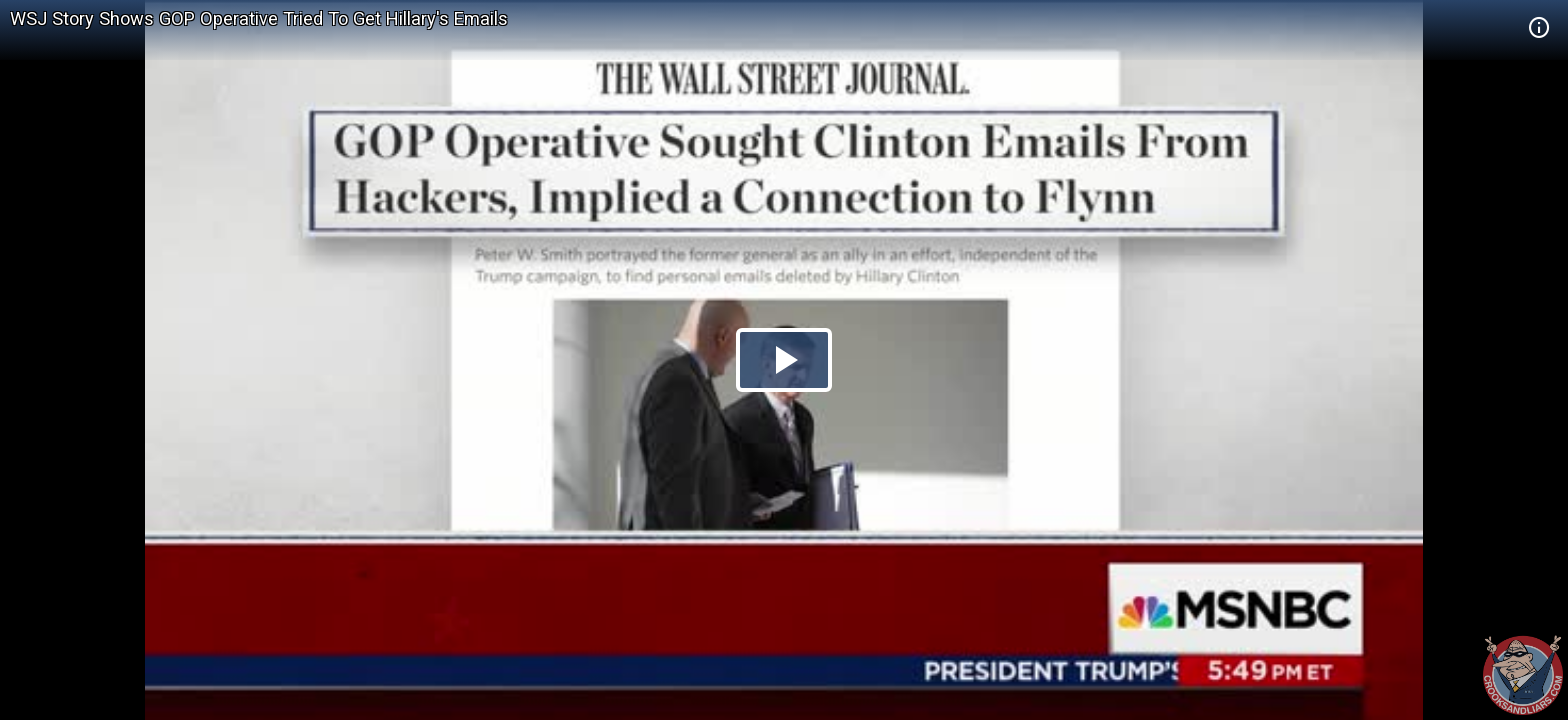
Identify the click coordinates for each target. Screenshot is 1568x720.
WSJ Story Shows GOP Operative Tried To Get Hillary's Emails (259, 18)
